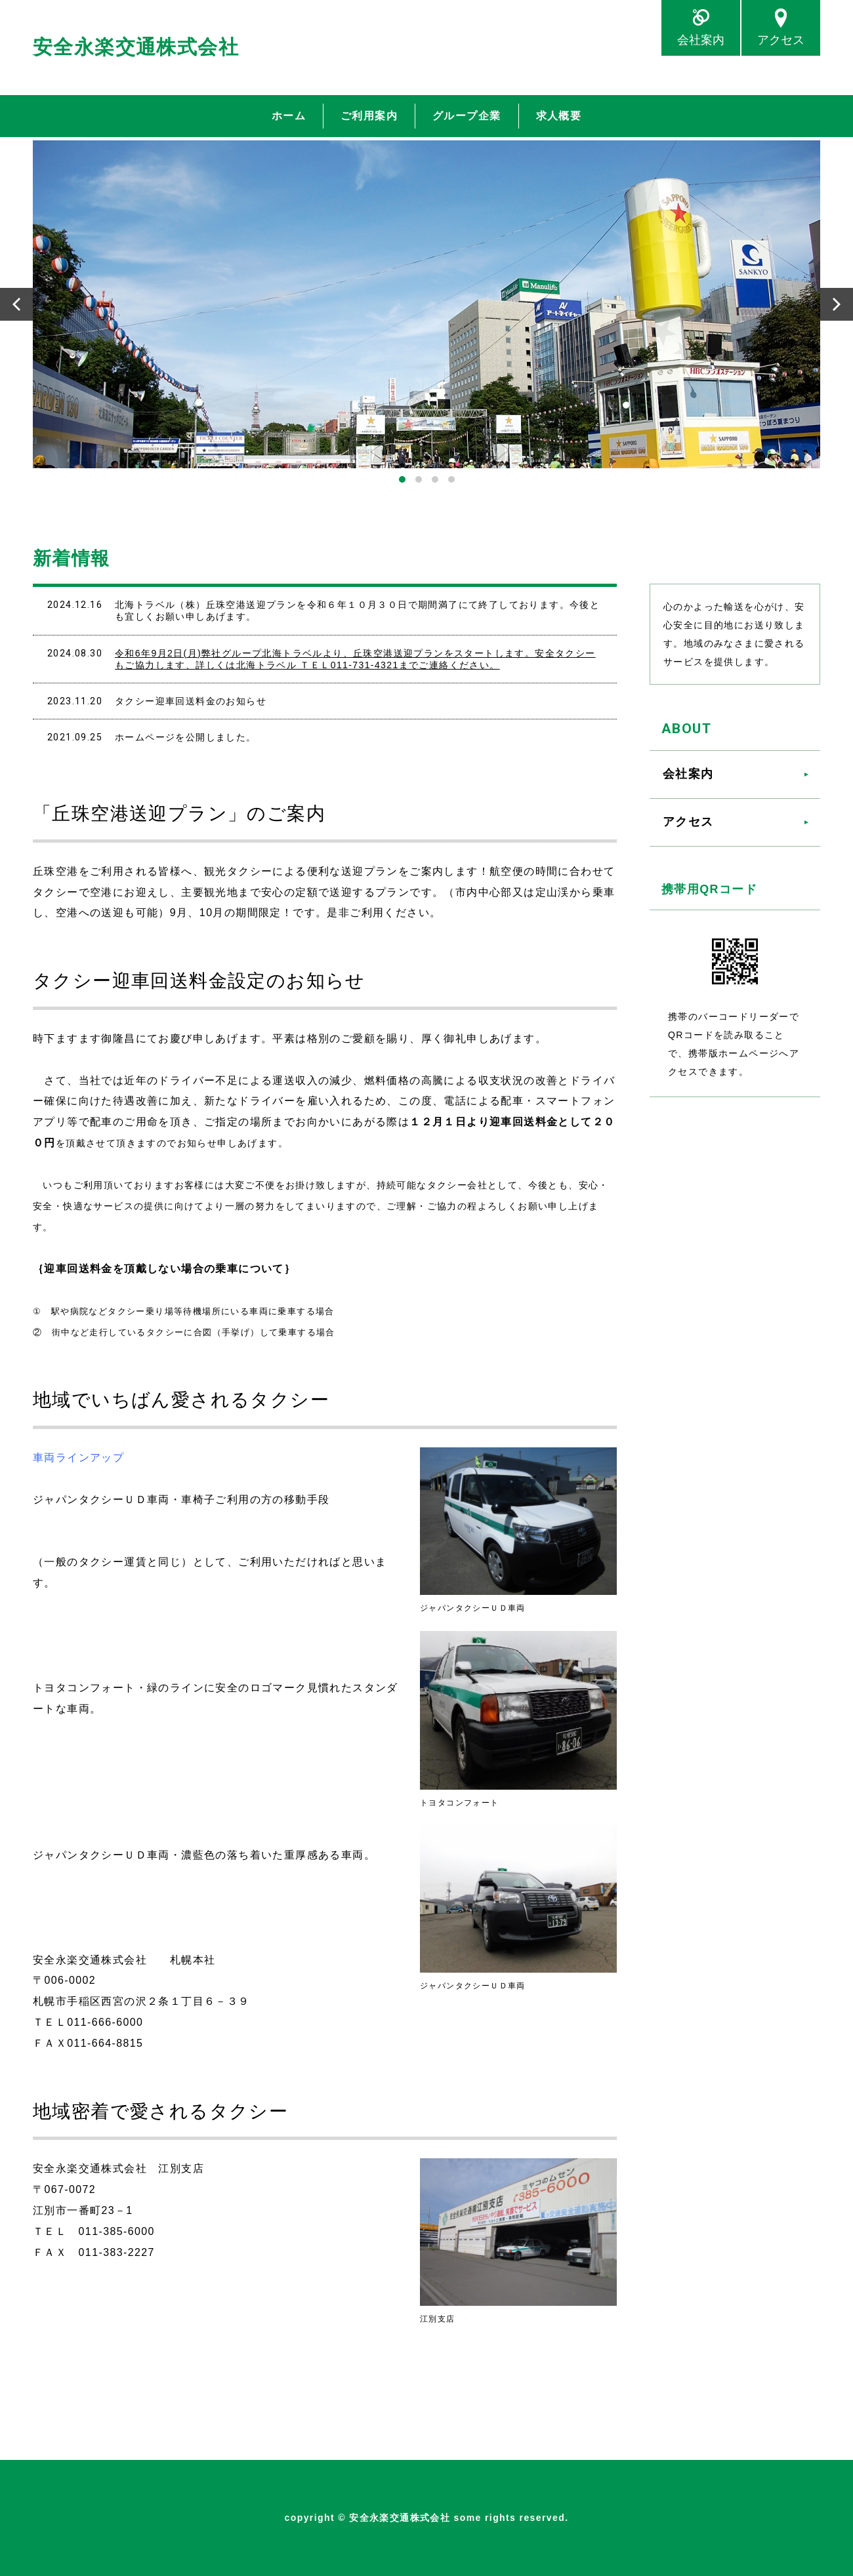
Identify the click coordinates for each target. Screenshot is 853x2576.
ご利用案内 (369, 115)
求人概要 (559, 115)
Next (836, 304)
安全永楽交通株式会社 (136, 47)
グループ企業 (466, 115)
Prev (16, 304)
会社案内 (700, 40)
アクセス (780, 40)
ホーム (289, 115)
